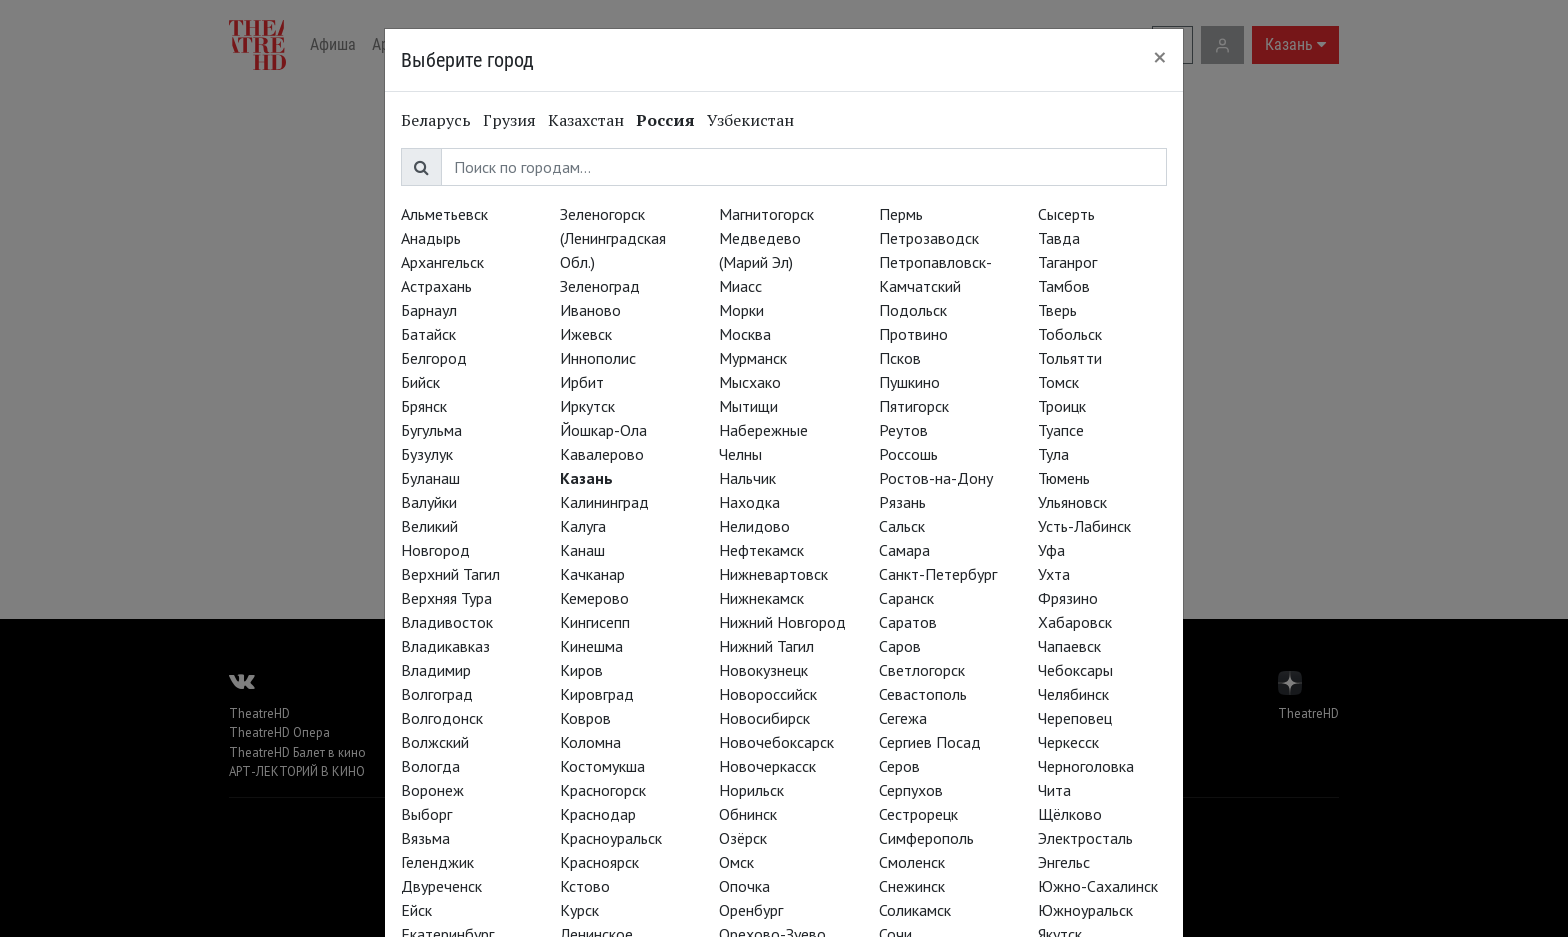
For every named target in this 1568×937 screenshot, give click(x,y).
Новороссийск (768, 694)
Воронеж (432, 790)
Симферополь (926, 838)
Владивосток (447, 622)
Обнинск (748, 814)
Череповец (1075, 718)
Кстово (585, 886)
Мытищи (748, 406)
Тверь (1057, 310)
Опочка (744, 886)
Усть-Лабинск (1084, 526)
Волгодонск (442, 718)
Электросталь (1085, 838)
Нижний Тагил (766, 646)
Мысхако (750, 382)
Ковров (585, 718)
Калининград (604, 502)
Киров (581, 670)
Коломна (590, 742)
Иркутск (587, 406)
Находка (749, 502)
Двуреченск (441, 886)
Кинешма (591, 646)
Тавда (1059, 238)
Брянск (424, 406)
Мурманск (753, 358)
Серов (899, 766)
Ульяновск (1072, 502)
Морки (741, 310)
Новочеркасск (767, 766)
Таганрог (1067, 262)
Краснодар (598, 814)
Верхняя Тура (446, 598)
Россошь (908, 454)
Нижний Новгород (782, 622)
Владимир (436, 670)
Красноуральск (611, 838)
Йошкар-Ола (603, 430)
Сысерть (1066, 214)
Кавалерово (602, 454)
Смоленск (912, 862)
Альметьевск (444, 214)
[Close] (1160, 57)
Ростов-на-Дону (936, 478)
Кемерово (594, 598)
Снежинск (912, 886)
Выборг (426, 814)
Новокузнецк (763, 670)
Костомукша (602, 766)
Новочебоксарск (776, 742)
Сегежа (903, 718)
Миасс (740, 286)
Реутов (903, 430)
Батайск (428, 334)
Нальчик (747, 478)
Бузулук (427, 454)
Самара (904, 550)
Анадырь (431, 238)
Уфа (1051, 550)
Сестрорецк (918, 814)
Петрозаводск (929, 238)
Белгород (434, 358)
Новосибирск (764, 718)
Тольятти (1070, 358)
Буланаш (430, 478)
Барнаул (429, 310)
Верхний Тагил (450, 574)
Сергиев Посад (930, 742)
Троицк (1062, 406)
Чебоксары (1075, 670)
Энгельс (1064, 862)
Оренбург (751, 910)
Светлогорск (922, 670)
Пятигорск (914, 406)
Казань (586, 478)
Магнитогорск (766, 214)
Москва (745, 334)
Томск (1058, 382)
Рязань (902, 502)
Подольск (913, 310)
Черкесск (1068, 742)
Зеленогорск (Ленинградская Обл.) (613, 238)
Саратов (908, 622)
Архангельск (442, 262)
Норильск (751, 790)
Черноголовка (1086, 766)
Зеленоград (600, 286)
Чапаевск (1069, 646)
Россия (665, 120)
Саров (900, 646)
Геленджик (437, 862)
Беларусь (436, 120)
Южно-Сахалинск (1098, 886)
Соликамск (915, 910)
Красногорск (603, 790)
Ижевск (586, 334)
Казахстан (586, 120)
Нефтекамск (761, 550)
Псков (900, 358)
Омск (736, 862)
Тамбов (1064, 286)
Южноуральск (1085, 910)
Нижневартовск (773, 574)
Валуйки (429, 502)
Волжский (435, 742)
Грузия (509, 120)
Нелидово (754, 526)
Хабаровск (1075, 622)
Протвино (913, 334)
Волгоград (437, 694)
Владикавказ (445, 646)
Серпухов (911, 790)
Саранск (906, 598)
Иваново (590, 310)
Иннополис (598, 358)
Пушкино (909, 382)
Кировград (597, 694)
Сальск (902, 526)
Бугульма (431, 430)
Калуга (583, 526)
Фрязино (1068, 598)
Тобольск (1070, 334)
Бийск (420, 382)
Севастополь (923, 694)
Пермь (901, 214)
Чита (1054, 790)
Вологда (430, 766)
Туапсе (1061, 430)
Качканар (592, 574)
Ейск (416, 910)
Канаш (582, 550)
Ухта (1054, 574)
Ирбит (582, 382)
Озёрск (743, 838)
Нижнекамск (761, 598)
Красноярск (599, 862)
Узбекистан (750, 120)
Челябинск (1073, 694)
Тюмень (1064, 478)
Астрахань (436, 286)
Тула (1053, 454)
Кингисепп (595, 622)
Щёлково (1070, 814)
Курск (579, 910)
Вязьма (425, 838)
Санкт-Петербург (938, 574)
